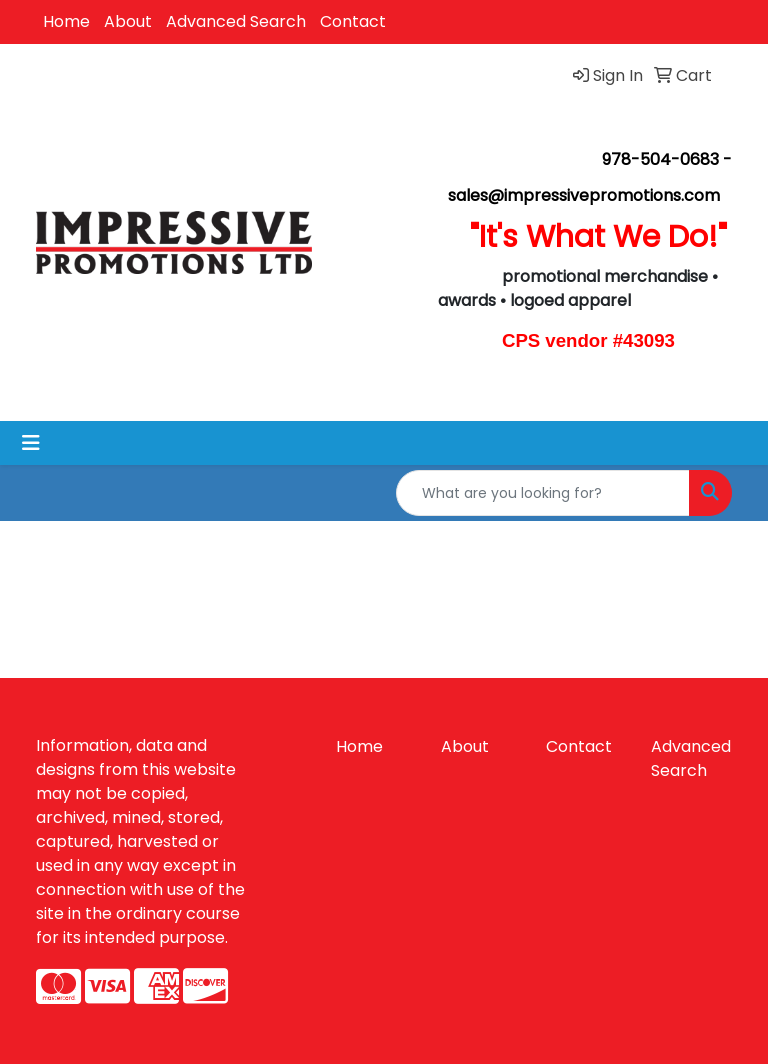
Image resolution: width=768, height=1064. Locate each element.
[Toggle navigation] (31, 443)
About (128, 21)
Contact (353, 21)
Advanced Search (236, 21)
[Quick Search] (543, 493)
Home (66, 21)
